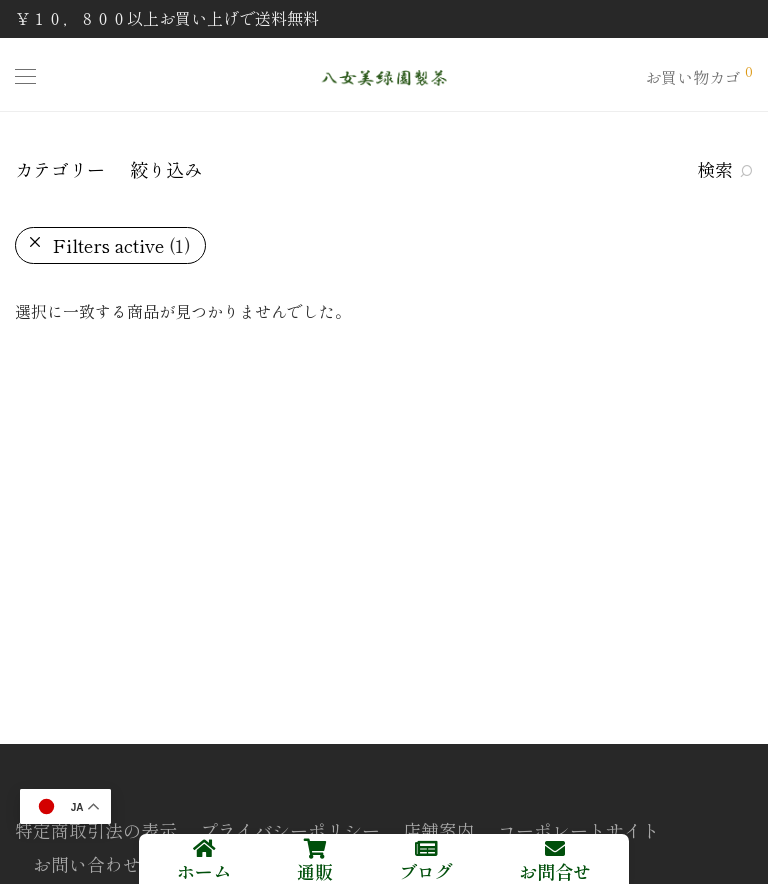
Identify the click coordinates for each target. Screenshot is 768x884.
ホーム (204, 871)
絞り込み (166, 169)
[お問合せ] (555, 849)
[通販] (315, 849)
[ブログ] (426, 849)
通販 (315, 871)
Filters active (122, 245)
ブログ (426, 871)
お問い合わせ (87, 864)
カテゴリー (60, 169)
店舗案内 (439, 830)
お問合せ (555, 871)
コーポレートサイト (579, 830)
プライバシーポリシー (290, 830)
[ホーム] (204, 849)
